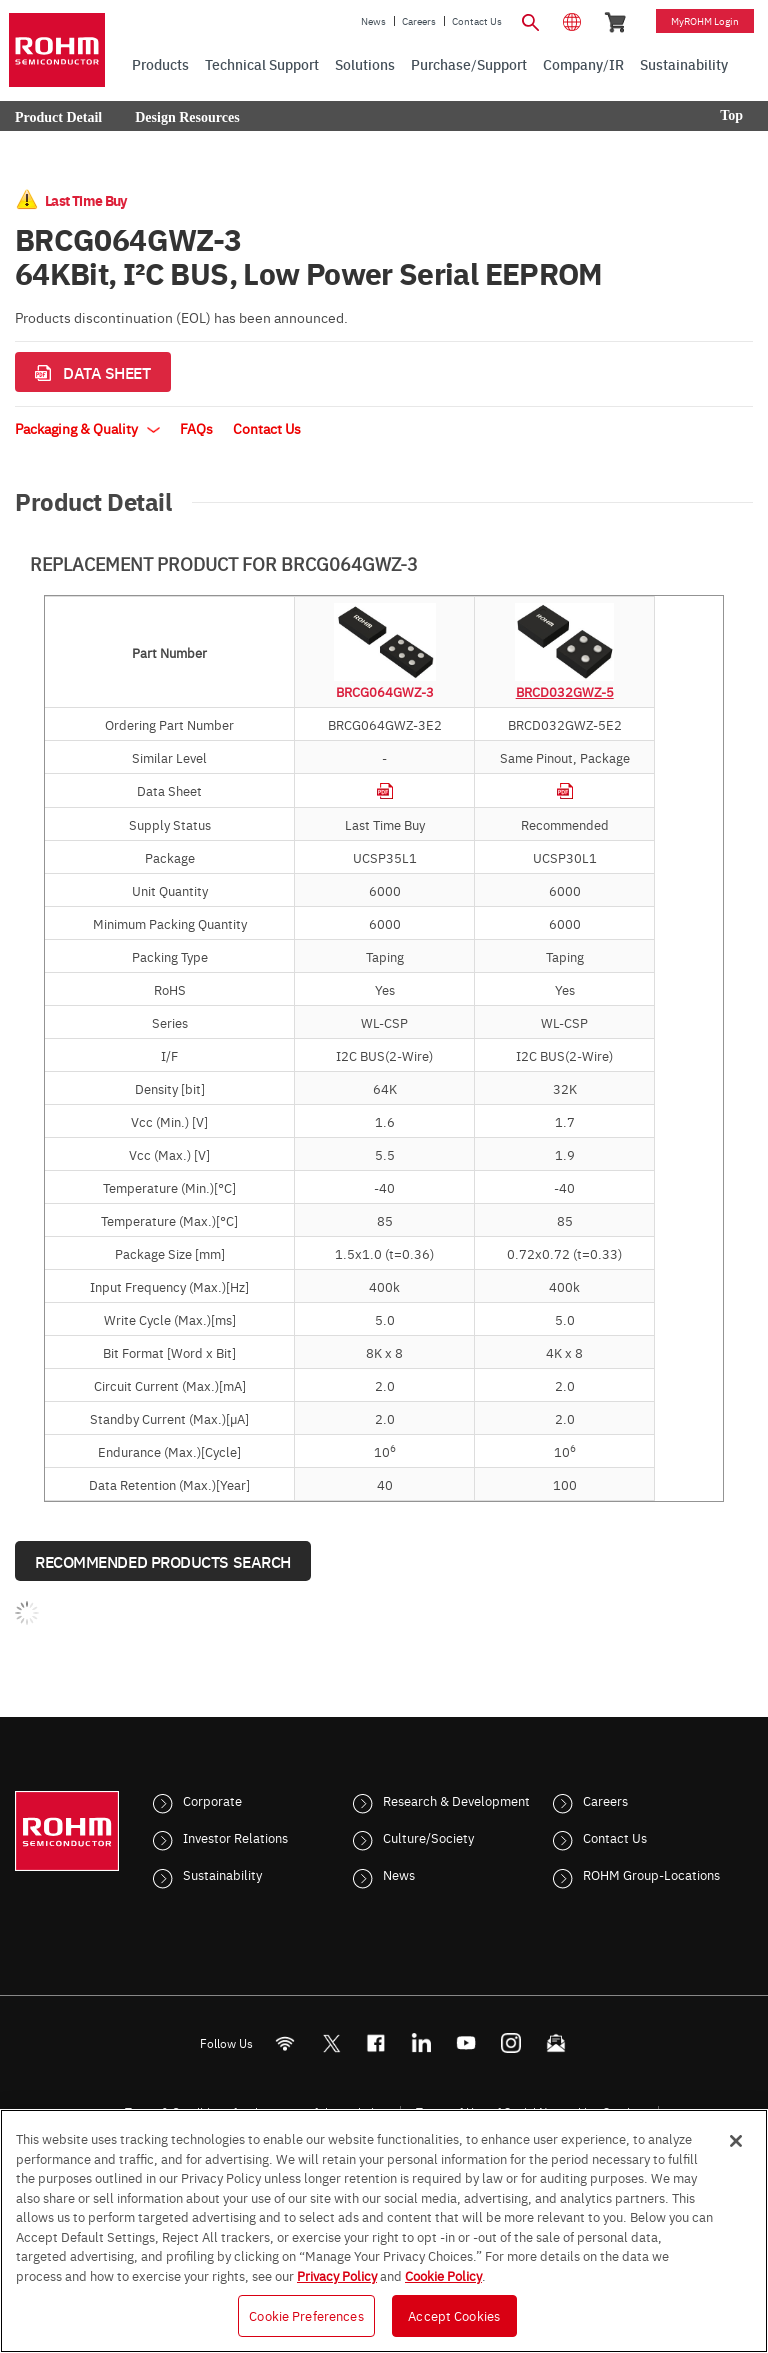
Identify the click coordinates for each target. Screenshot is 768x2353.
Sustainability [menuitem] (684, 64)
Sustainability (222, 1874)
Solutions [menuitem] (365, 64)
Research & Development (456, 1800)
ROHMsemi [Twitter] (331, 2043)
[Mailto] (556, 2043)
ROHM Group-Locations (651, 1874)
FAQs (196, 428)
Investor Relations (235, 1837)
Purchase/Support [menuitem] (469, 64)
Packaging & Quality (87, 428)
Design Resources (187, 117)
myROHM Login (705, 21)
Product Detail (58, 117)
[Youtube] (466, 2043)
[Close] (736, 2141)
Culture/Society (428, 1837)
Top (731, 115)
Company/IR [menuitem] (583, 64)
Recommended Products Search (163, 1561)
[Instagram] (511, 2043)
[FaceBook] (376, 2043)
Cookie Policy (443, 2275)
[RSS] (285, 2043)
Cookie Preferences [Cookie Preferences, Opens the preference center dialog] (306, 2315)
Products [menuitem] (160, 64)
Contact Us (477, 21)
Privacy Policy (337, 2275)
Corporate (212, 1800)
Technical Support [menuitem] (262, 64)
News (373, 21)
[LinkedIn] (421, 2043)
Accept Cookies (454, 2315)
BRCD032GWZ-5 (565, 691)
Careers (419, 21)
